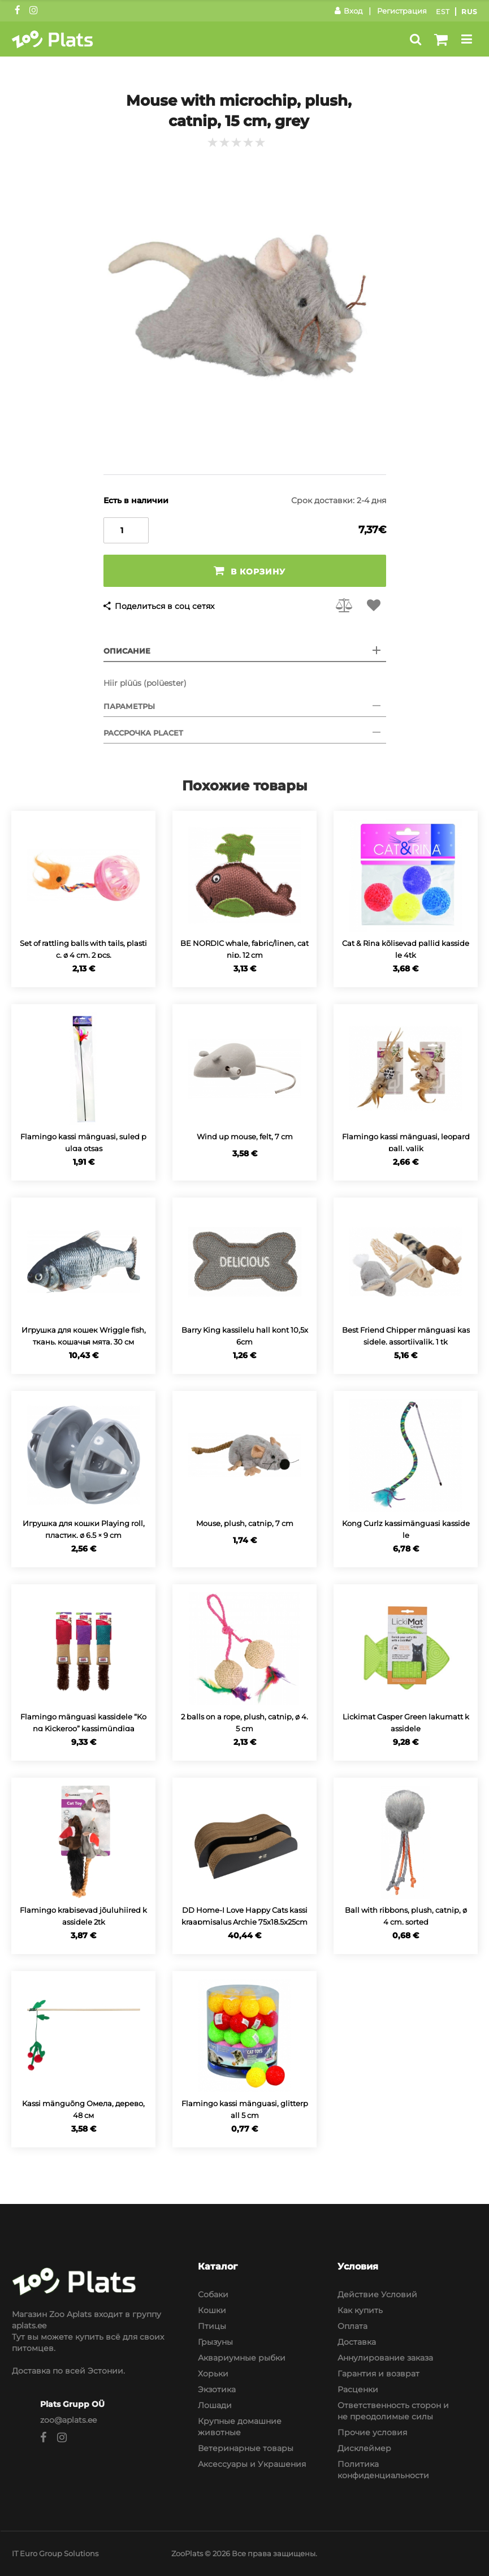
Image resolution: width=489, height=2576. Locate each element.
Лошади (215, 2405)
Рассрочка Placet (143, 732)
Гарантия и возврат (378, 2373)
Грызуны (215, 2342)
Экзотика (217, 2389)
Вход (348, 10)
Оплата (352, 2326)
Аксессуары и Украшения (252, 2464)
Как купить (360, 2310)
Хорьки (213, 2373)
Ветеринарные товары (245, 2448)
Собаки (213, 2294)
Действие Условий (377, 2294)
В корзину (249, 571)
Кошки (212, 2310)
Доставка (356, 2342)
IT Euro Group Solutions (55, 2553)
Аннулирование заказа (385, 2358)
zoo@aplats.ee (68, 2420)
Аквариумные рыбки (241, 2358)
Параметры (129, 706)
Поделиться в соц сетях (164, 606)
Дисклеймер (364, 2448)
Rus (469, 11)
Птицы (212, 2326)
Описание (126, 650)
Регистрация (402, 10)
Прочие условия (372, 2432)
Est (443, 11)
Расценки (357, 2389)
